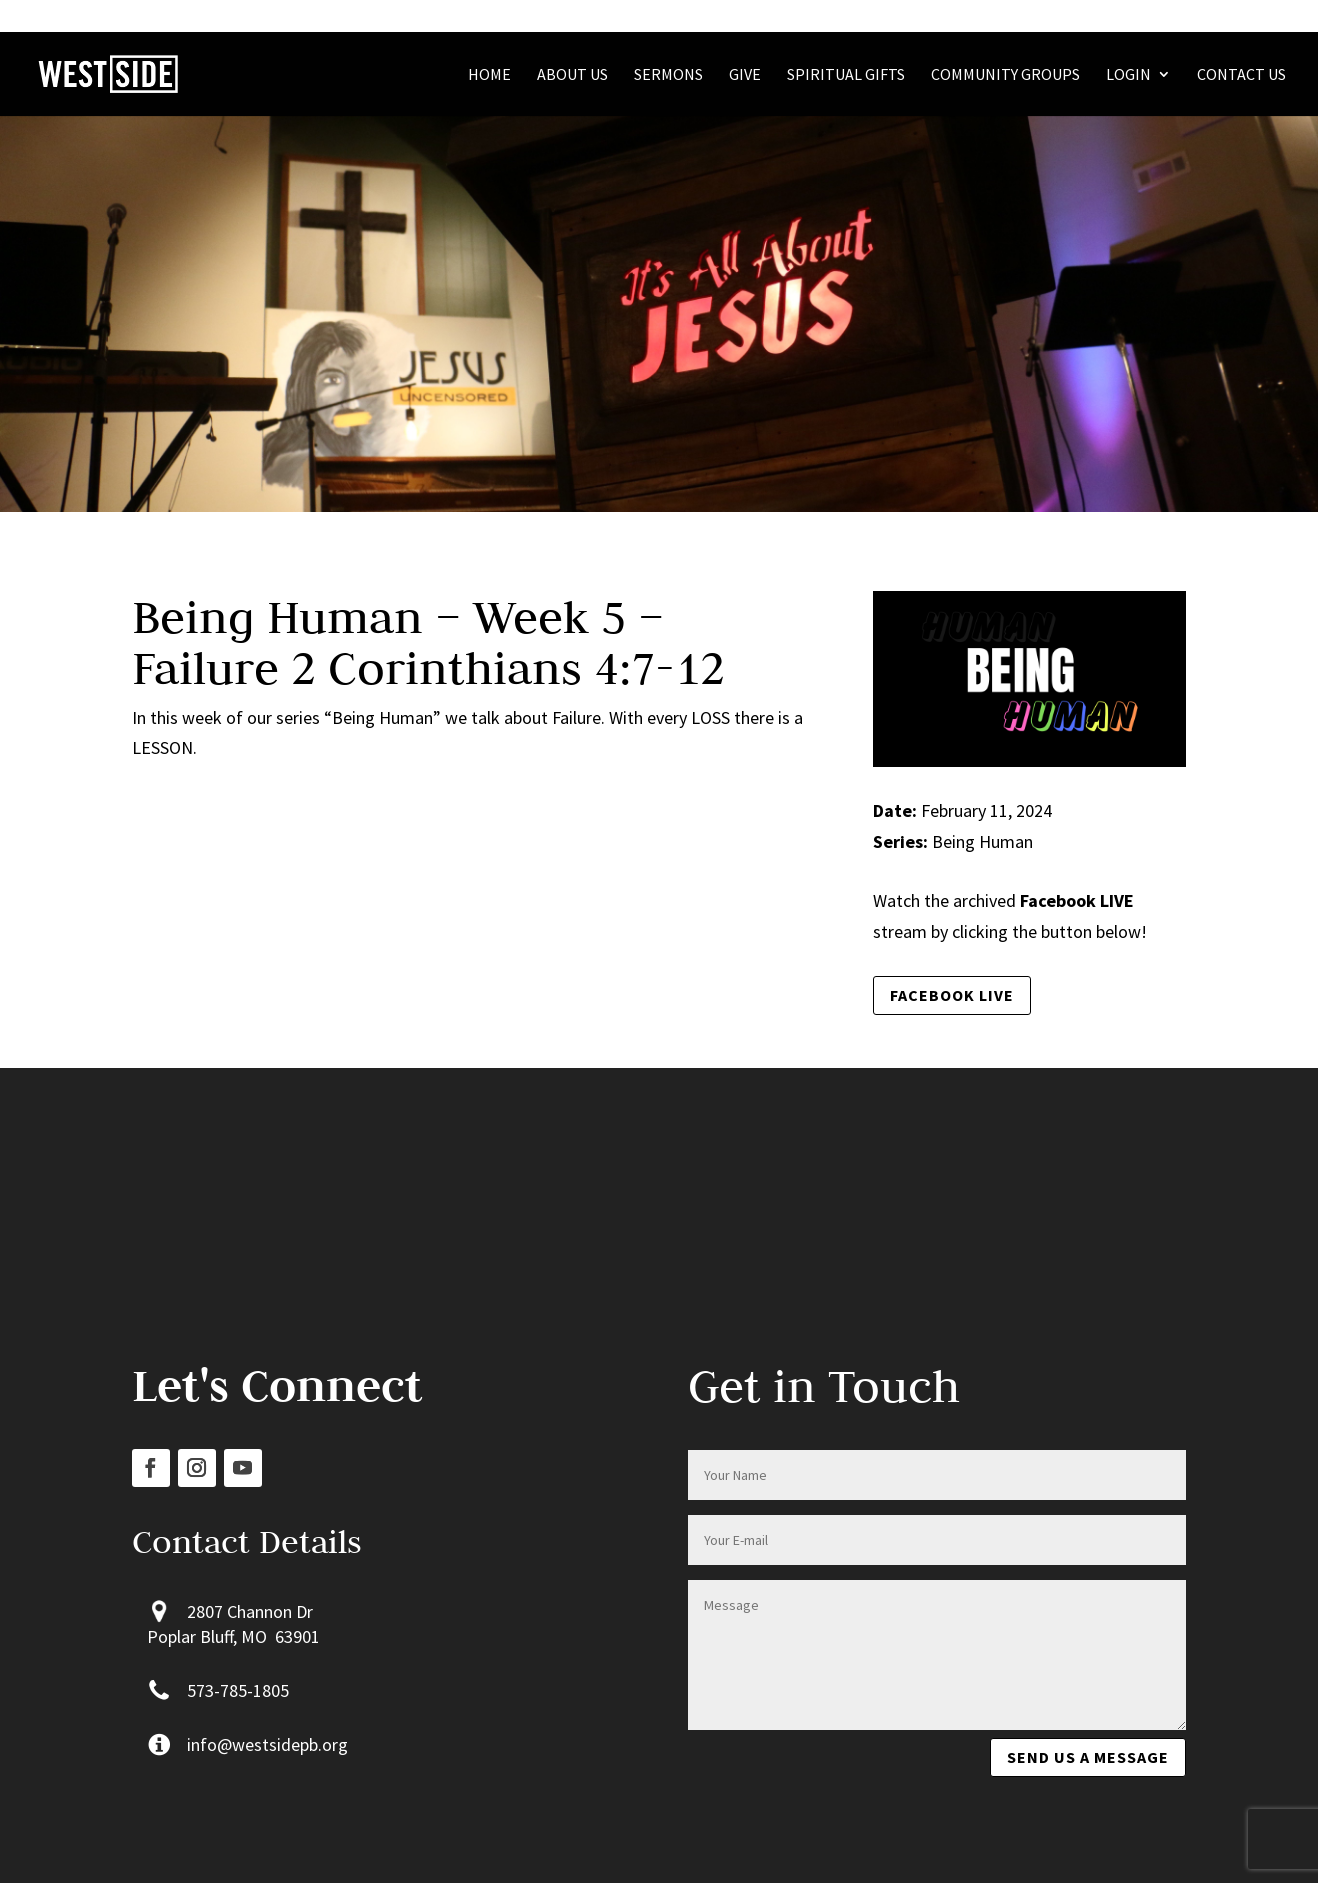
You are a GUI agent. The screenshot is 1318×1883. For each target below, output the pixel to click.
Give (745, 75)
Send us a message (1088, 1757)
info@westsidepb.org (267, 1744)
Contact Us (1241, 75)
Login (1128, 75)
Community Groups (1005, 75)
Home (489, 75)
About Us (572, 75)
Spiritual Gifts (846, 75)
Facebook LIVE (952, 995)
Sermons (668, 75)
